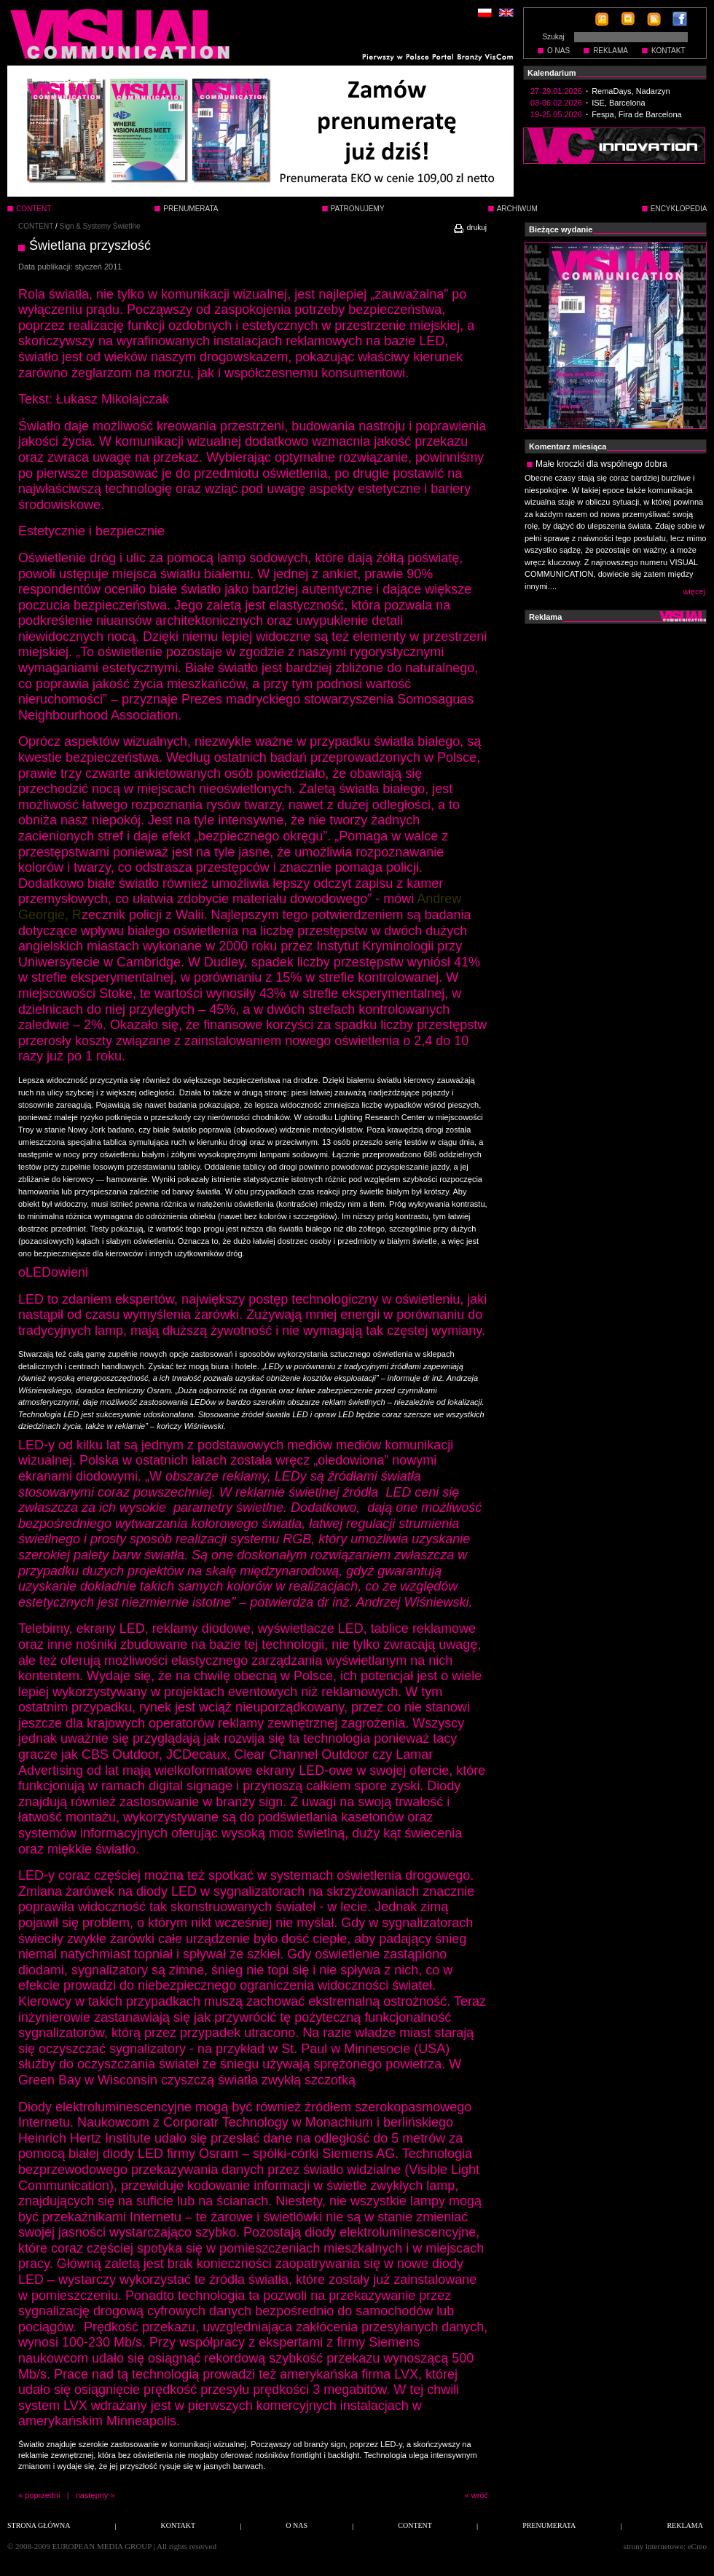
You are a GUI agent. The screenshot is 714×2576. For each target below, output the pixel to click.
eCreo (697, 2546)
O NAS (558, 51)
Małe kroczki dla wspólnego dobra (601, 464)
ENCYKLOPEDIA (679, 209)
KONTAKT (668, 51)
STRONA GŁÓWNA (38, 2525)
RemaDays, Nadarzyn (631, 91)
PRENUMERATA (190, 209)
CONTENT (35, 226)
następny (92, 2495)
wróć (479, 2495)
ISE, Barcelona (618, 102)
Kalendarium (551, 72)
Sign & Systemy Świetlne (100, 226)
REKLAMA (610, 51)
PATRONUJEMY (358, 209)
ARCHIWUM (517, 209)
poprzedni (42, 2495)
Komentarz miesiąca (567, 446)
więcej (694, 591)
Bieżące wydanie (560, 229)
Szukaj (553, 37)
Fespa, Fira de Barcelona (637, 114)
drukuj (469, 227)
